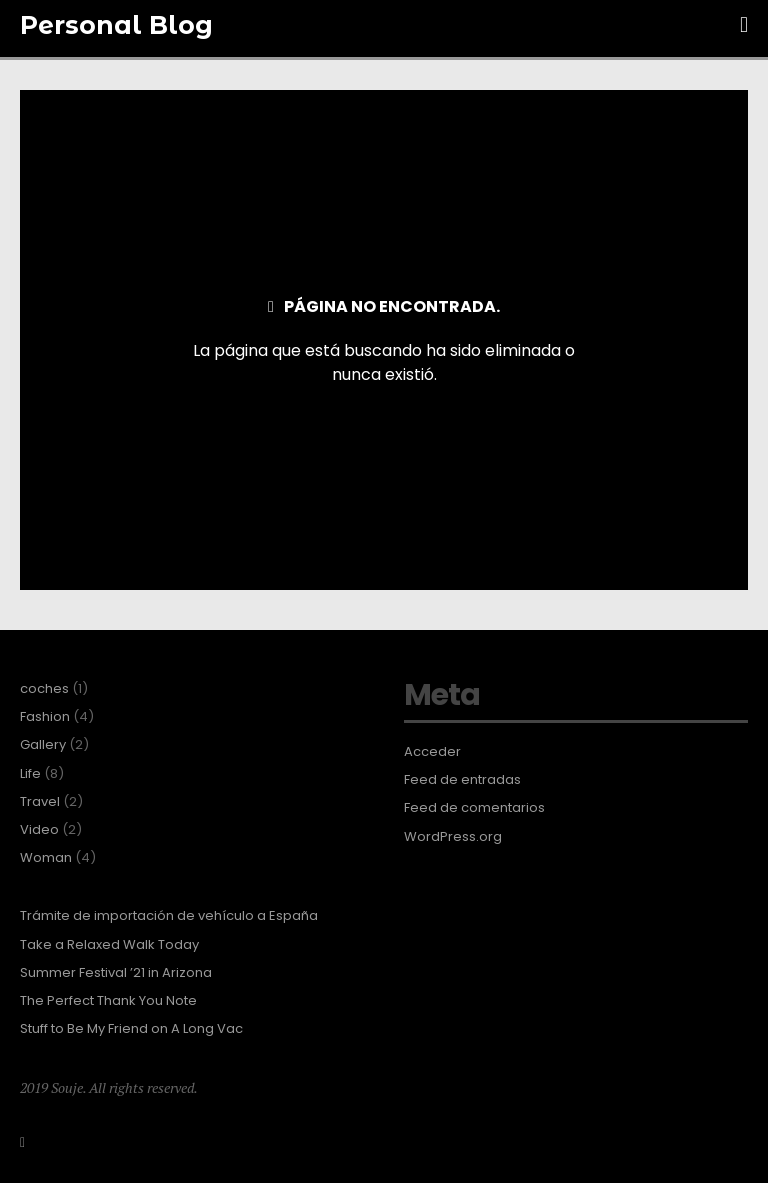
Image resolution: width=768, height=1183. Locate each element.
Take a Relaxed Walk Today (109, 945)
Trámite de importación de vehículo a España (169, 916)
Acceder (432, 752)
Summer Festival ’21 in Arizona (116, 973)
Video (39, 830)
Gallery (43, 745)
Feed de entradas (462, 780)
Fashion (45, 717)
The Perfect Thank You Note (108, 1001)
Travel (40, 802)
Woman (46, 858)
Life (30, 774)
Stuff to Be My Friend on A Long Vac (131, 1029)
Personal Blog (116, 25)
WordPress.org (453, 837)
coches (44, 689)
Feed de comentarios (474, 808)
